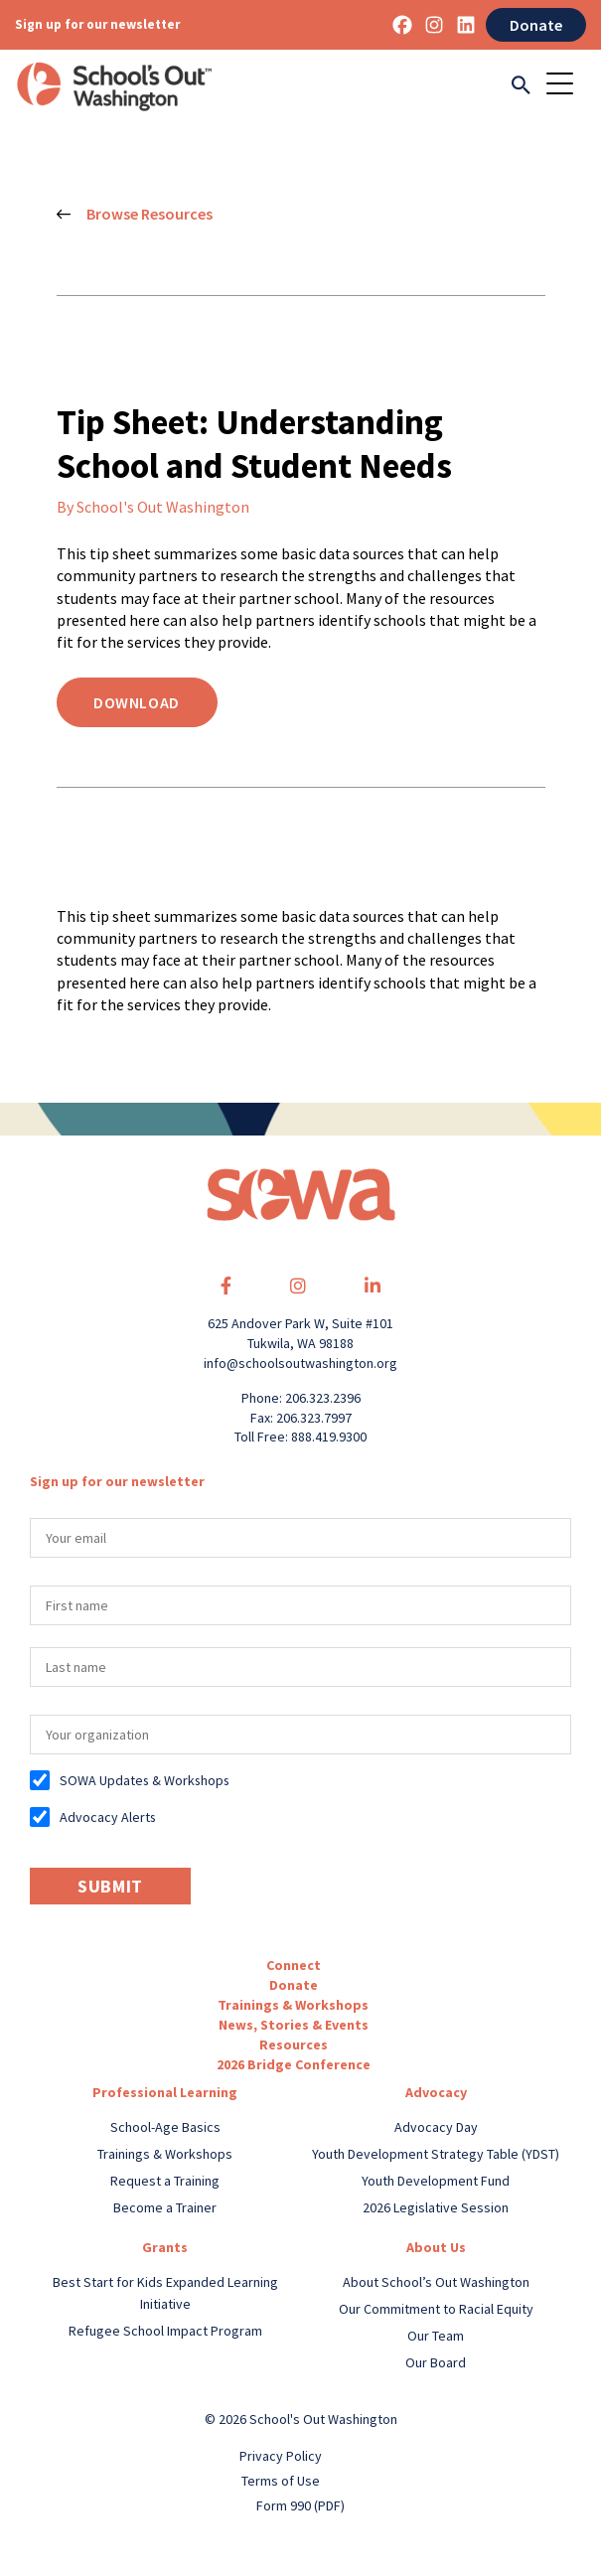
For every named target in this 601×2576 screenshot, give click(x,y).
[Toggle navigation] (566, 86)
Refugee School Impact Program (165, 2331)
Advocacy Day (436, 2127)
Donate (536, 25)
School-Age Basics (165, 2127)
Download (136, 702)
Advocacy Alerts (108, 1817)
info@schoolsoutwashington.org (300, 1363)
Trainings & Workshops (293, 2005)
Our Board (435, 2362)
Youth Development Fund (436, 2181)
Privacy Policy (280, 2456)
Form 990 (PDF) (300, 2505)
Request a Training (165, 2181)
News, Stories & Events (294, 2025)
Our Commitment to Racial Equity (436, 2309)
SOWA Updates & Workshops (144, 1780)
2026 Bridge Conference (294, 2064)
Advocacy (436, 2092)
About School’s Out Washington (436, 2282)
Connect (293, 1965)
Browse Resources (135, 214)
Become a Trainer (165, 2207)
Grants (165, 2247)
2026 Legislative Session (436, 2207)
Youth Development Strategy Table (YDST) (435, 2154)
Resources (293, 2044)
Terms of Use (280, 2481)
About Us (436, 2247)
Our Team (435, 2336)
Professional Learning (164, 2092)
